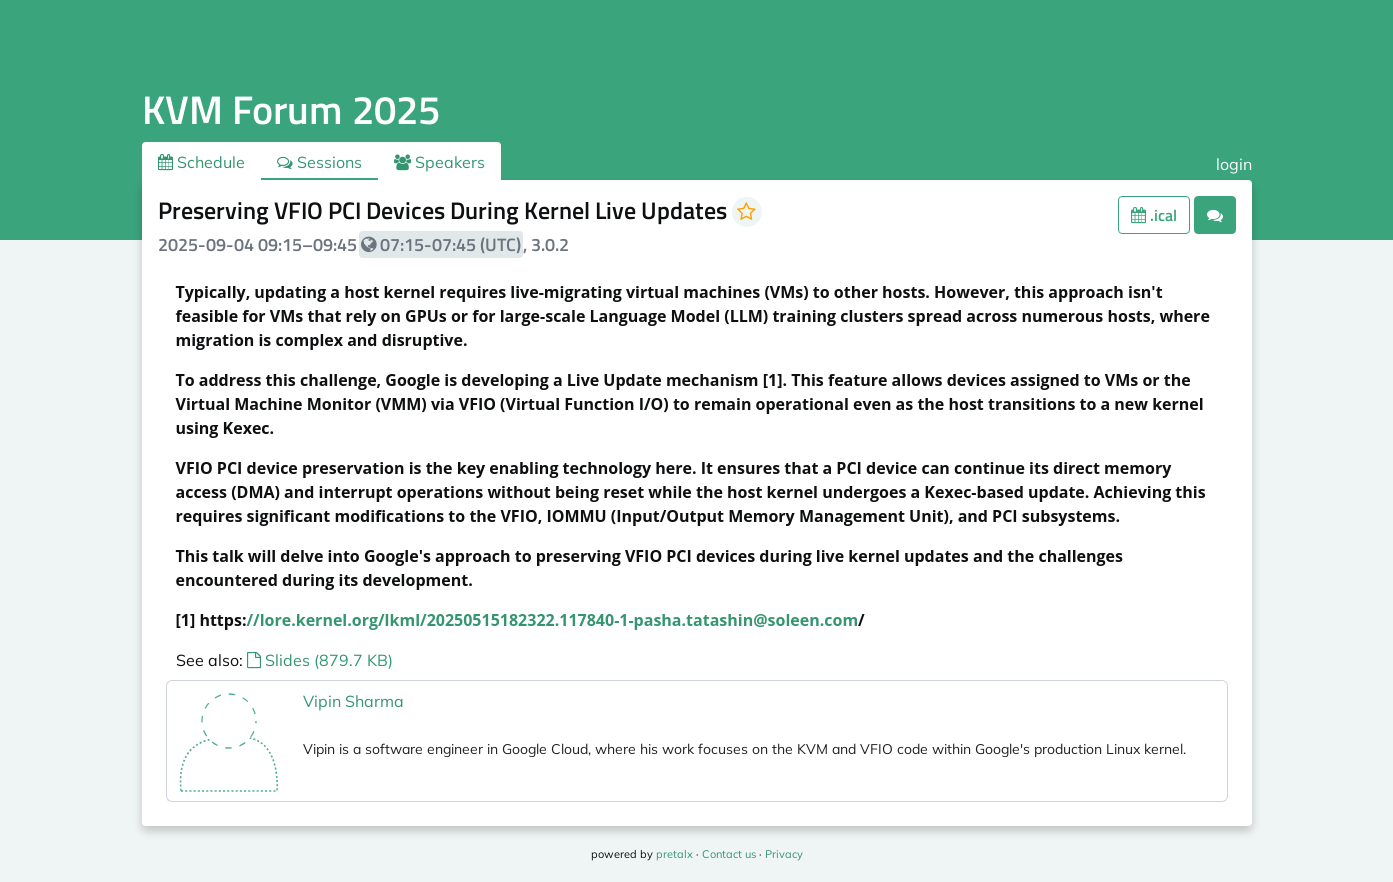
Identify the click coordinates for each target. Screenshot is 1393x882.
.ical (1154, 215)
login (1234, 164)
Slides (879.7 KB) (320, 660)
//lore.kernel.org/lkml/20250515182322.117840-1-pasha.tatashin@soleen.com (552, 620)
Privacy (784, 854)
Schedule (201, 162)
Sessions (319, 162)
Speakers (439, 162)
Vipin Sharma (353, 701)
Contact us (729, 854)
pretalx (674, 854)
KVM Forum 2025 (291, 109)
